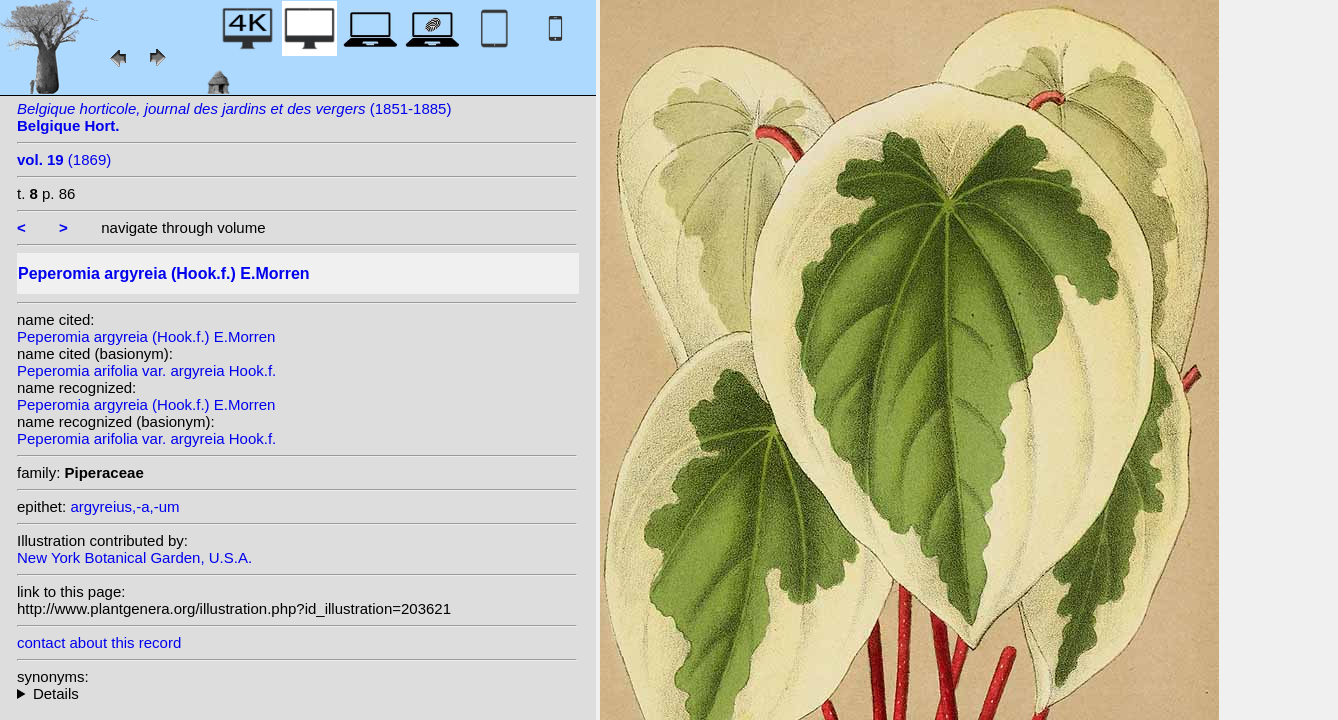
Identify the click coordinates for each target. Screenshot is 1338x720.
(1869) (64, 159)
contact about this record (99, 642)
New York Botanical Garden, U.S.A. (134, 557)
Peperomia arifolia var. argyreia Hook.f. (146, 370)
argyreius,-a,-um (124, 506)
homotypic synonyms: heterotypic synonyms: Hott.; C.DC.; (297, 693)
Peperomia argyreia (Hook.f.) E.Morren (146, 336)
